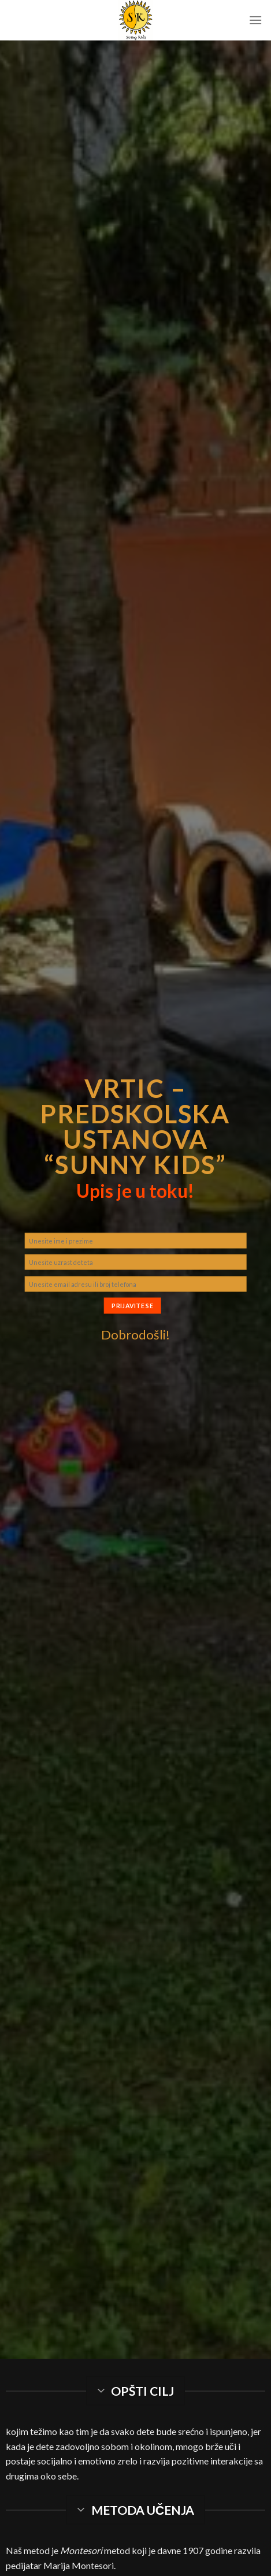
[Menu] (255, 20)
